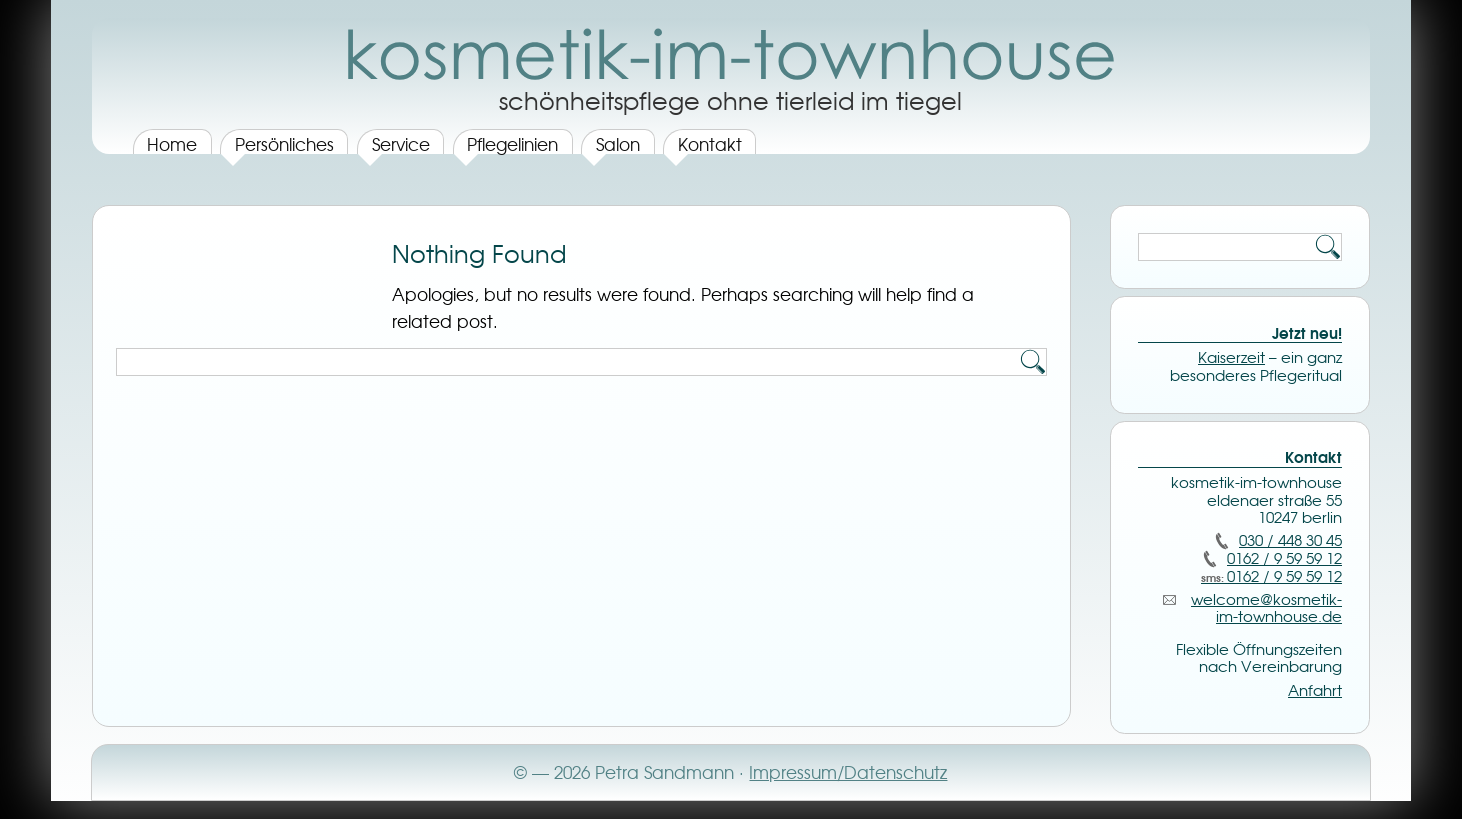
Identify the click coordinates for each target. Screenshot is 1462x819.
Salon (618, 144)
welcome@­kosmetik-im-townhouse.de (1266, 609)
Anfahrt (1315, 691)
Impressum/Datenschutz (848, 772)
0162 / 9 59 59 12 (1284, 559)
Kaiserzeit (1231, 358)
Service (401, 144)
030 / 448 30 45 (1290, 541)
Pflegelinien (512, 144)
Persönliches (284, 144)
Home (172, 144)
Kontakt (710, 144)
